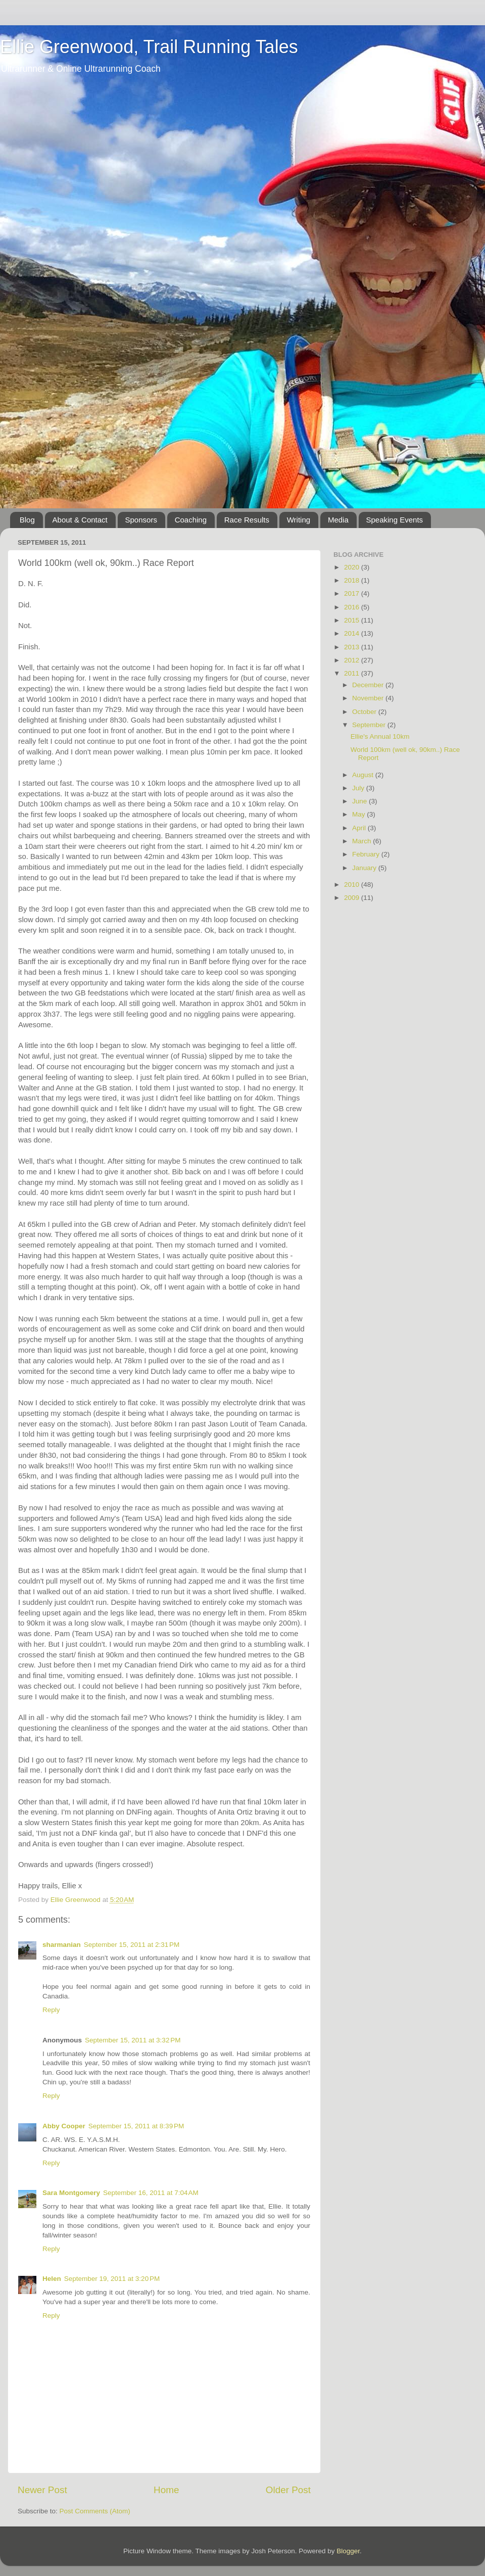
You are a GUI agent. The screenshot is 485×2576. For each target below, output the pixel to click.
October (365, 711)
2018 (352, 580)
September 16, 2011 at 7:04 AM (151, 2193)
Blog (27, 519)
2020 (352, 567)
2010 (352, 884)
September (369, 725)
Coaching (191, 519)
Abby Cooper (63, 2126)
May (359, 814)
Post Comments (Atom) (95, 2511)
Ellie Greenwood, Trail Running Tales (149, 46)
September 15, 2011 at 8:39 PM (136, 2126)
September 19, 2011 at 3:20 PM (112, 2278)
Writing (298, 519)
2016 (352, 607)
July (359, 788)
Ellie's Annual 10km (380, 736)
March (362, 841)
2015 (352, 620)
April (360, 828)
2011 (352, 673)
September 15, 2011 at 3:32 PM (133, 2040)
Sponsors (141, 519)
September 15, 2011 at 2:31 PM (132, 1944)
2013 (352, 647)
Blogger (348, 2551)
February (366, 854)
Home (166, 2490)
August (363, 775)
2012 (352, 660)
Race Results (246, 519)
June (360, 801)
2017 (352, 593)
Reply (51, 2010)
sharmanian (61, 1944)
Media (338, 519)
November (368, 698)
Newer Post (42, 2490)
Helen (51, 2278)
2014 (352, 633)
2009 (352, 897)
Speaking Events (394, 519)
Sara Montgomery (71, 2193)
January (365, 868)
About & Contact (80, 519)
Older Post (288, 2490)
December (368, 685)
